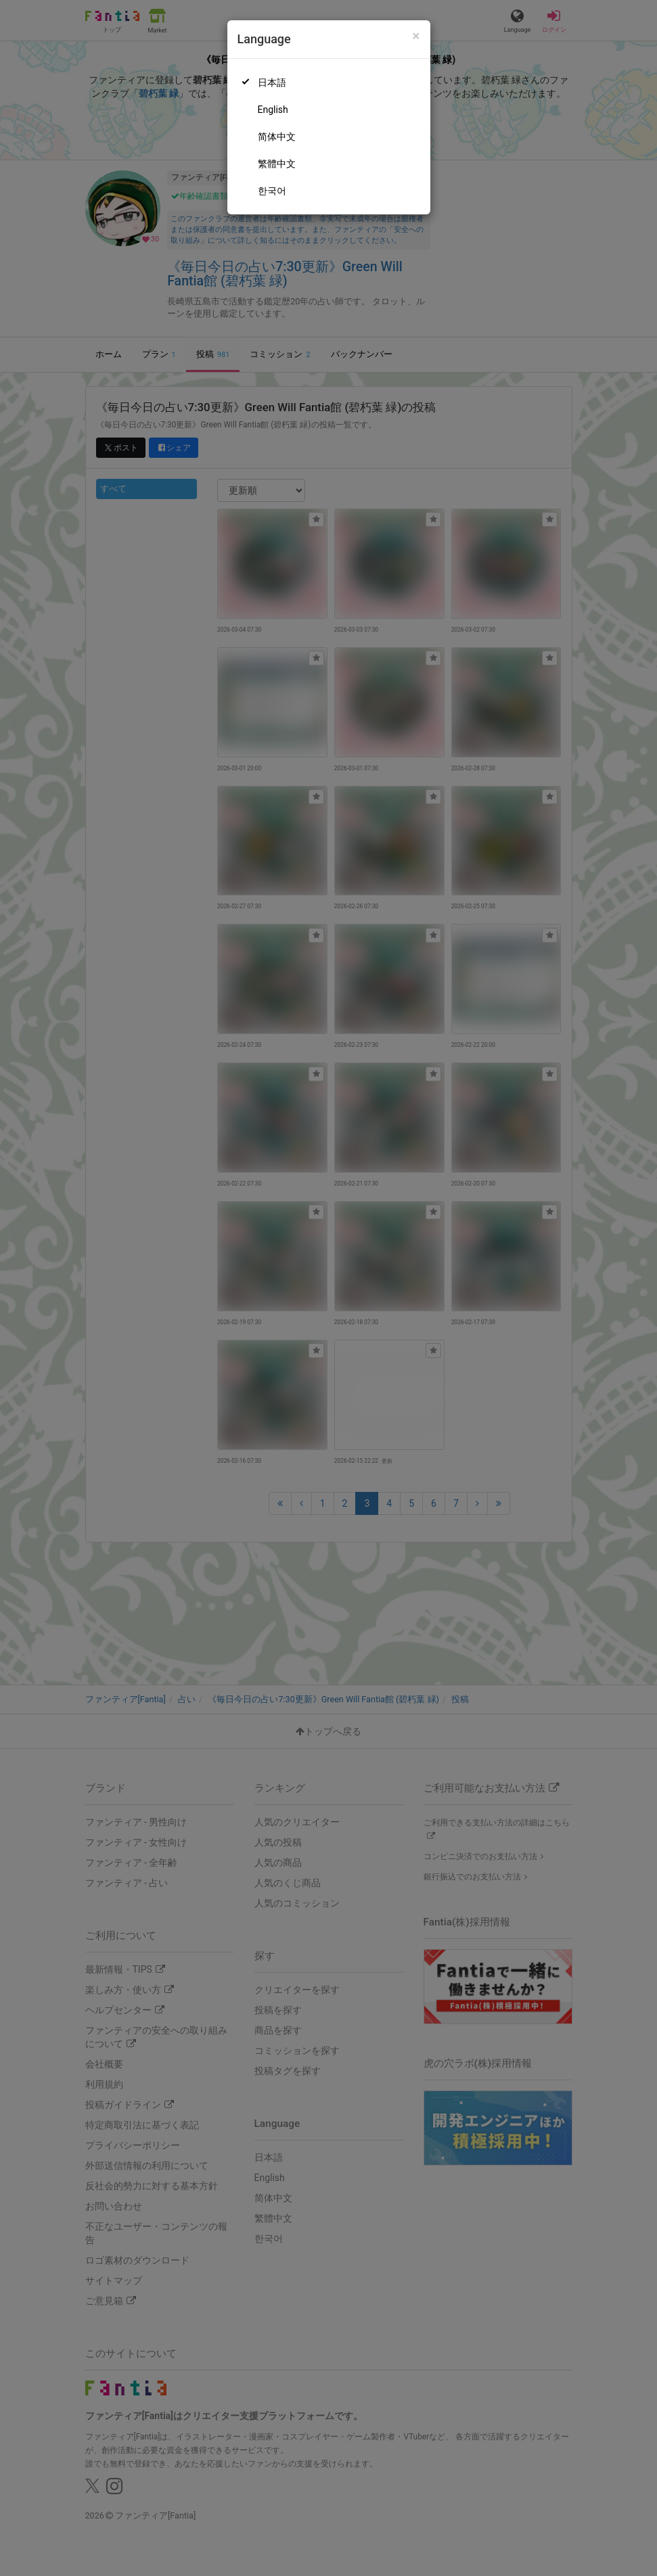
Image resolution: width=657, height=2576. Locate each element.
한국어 (272, 190)
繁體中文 (277, 163)
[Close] (416, 36)
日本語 (272, 82)
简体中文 (277, 136)
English (273, 109)
